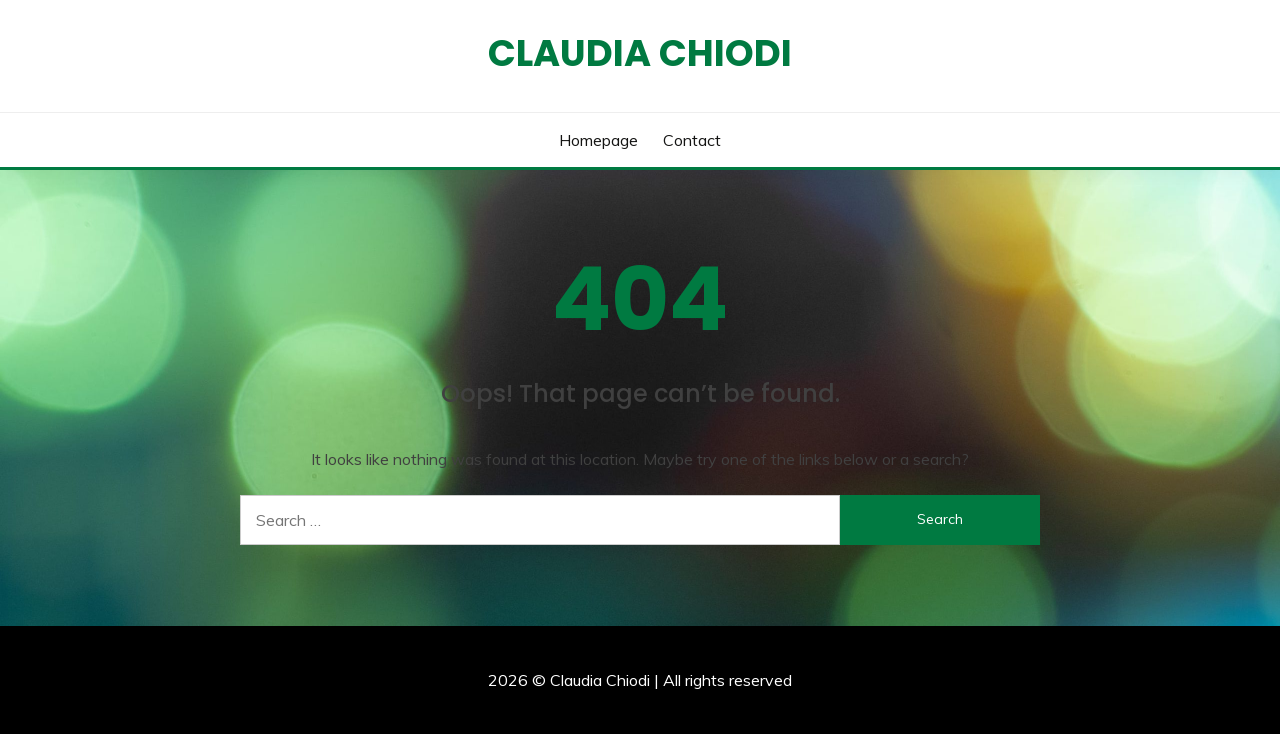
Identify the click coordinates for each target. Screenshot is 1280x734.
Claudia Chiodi (640, 53)
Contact (692, 140)
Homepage (598, 140)
